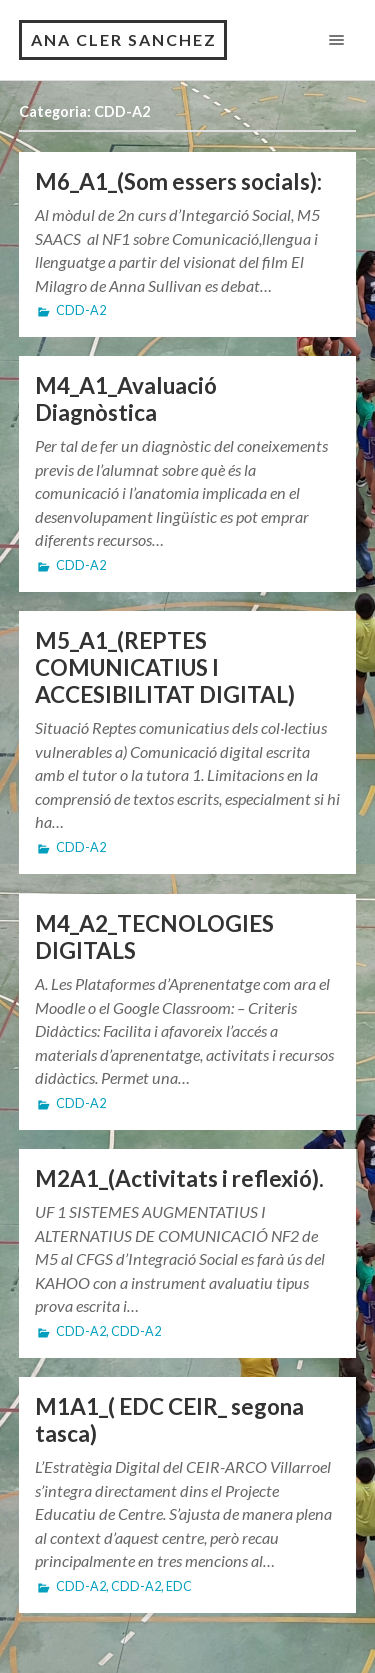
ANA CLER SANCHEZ (124, 39)
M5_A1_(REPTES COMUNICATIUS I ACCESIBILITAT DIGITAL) (165, 667)
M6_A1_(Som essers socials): (178, 181)
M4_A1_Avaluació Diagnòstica (126, 399)
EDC (179, 1586)
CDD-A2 (81, 310)
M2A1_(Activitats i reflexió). (179, 1178)
